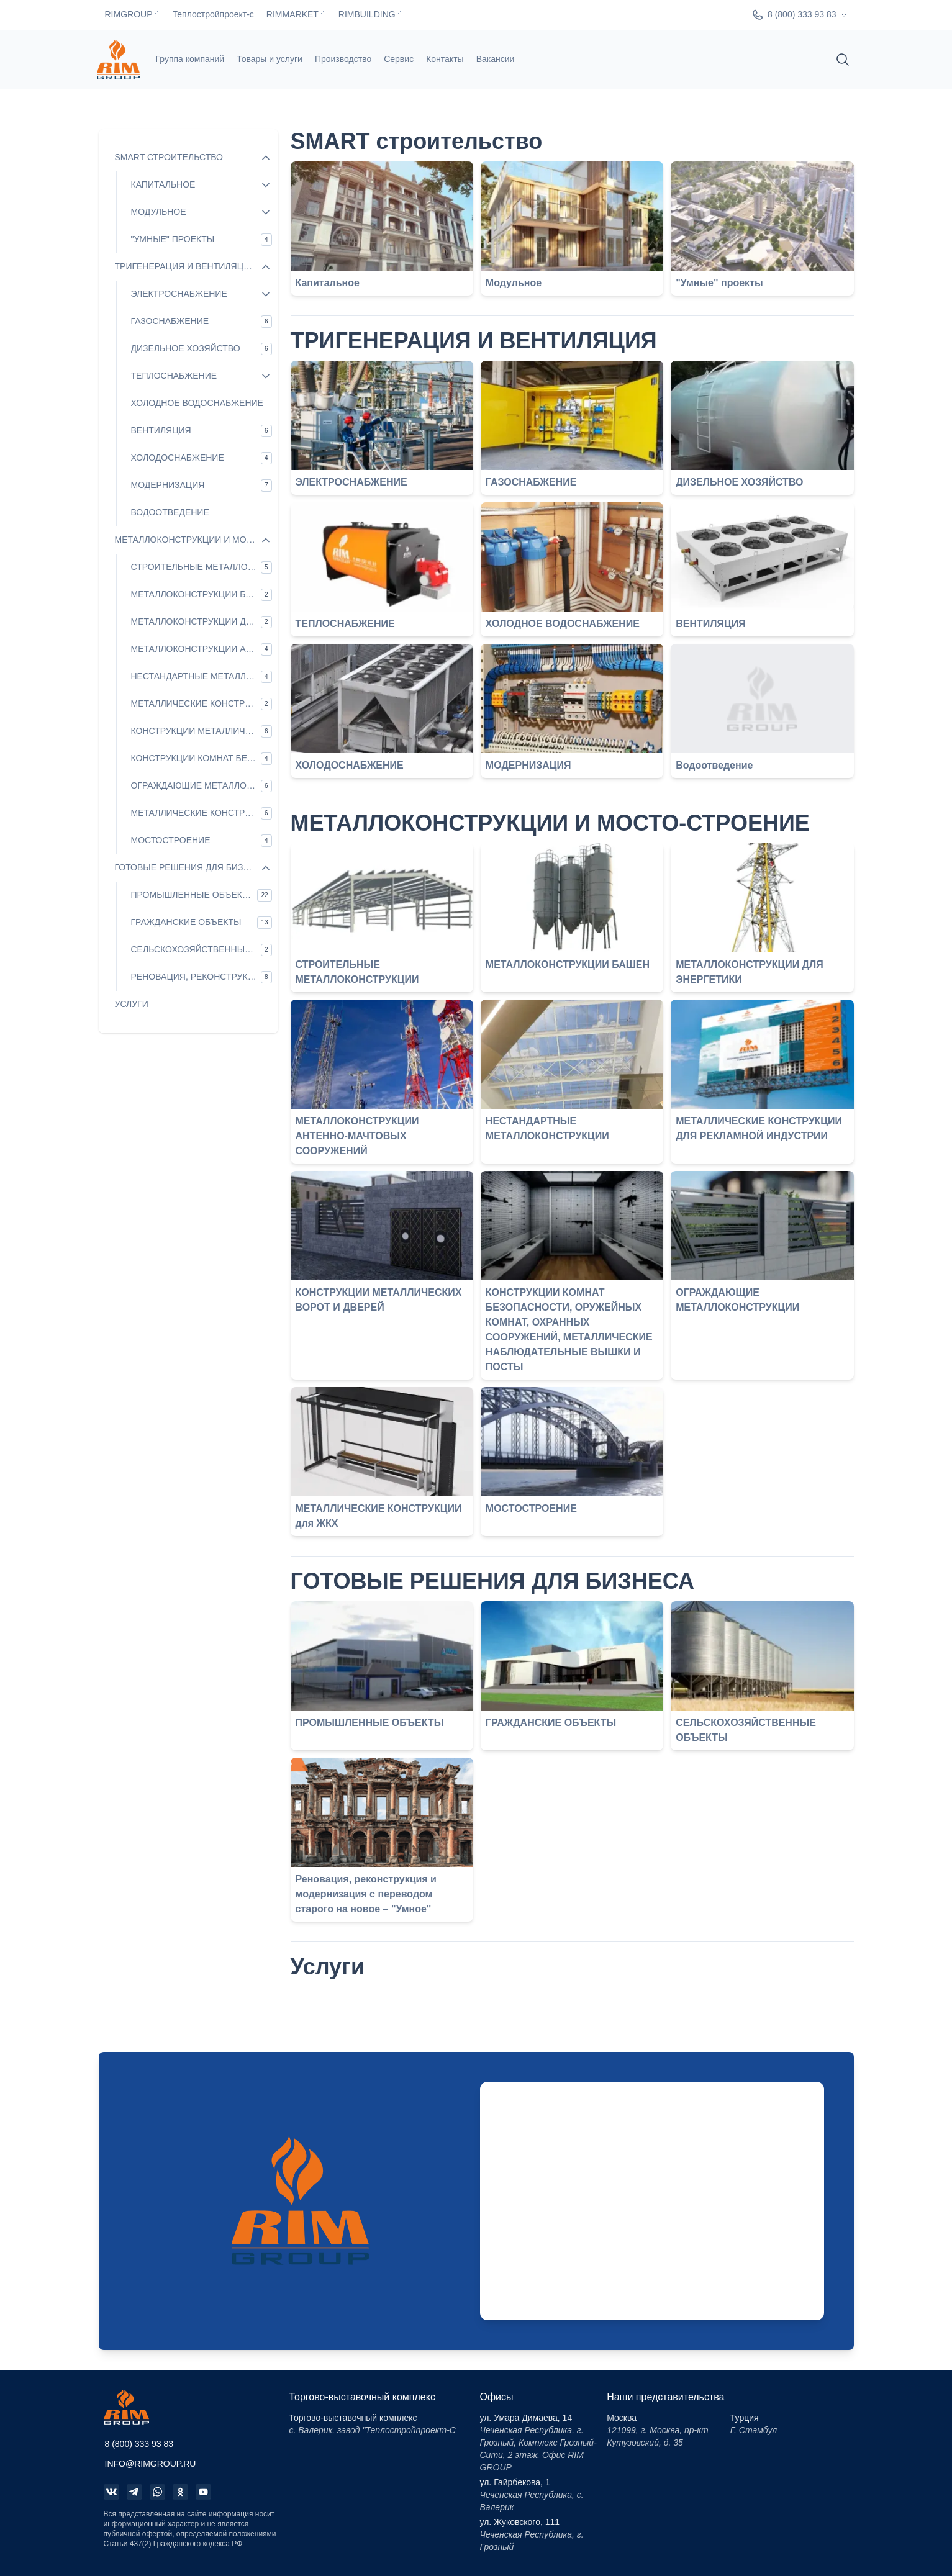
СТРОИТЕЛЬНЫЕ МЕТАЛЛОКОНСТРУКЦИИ (357, 972)
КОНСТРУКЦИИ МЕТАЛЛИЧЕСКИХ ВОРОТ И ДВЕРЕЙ (379, 1300)
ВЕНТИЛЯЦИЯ (710, 623)
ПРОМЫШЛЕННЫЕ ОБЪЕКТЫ (370, 1722)
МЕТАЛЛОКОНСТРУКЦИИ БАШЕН (568, 964)
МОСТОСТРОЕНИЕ (531, 1508)
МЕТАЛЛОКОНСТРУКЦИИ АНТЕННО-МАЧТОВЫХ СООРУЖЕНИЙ (357, 1136)
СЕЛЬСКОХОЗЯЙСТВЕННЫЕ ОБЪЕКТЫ (746, 1730)
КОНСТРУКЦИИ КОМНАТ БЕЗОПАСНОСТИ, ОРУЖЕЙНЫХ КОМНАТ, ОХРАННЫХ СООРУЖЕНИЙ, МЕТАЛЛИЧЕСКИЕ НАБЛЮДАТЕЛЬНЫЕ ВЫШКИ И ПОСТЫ (569, 1329)
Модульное (514, 283)
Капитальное (328, 283)
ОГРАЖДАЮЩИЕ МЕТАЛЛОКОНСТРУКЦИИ (737, 1300)
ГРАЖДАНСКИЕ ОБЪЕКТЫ (551, 1722)
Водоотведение (714, 765)
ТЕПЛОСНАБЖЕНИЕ (345, 623)
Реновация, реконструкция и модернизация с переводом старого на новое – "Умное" (366, 1894)
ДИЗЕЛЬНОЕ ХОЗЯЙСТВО (739, 482)
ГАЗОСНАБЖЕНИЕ (531, 482)
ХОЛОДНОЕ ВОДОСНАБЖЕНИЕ (563, 623)
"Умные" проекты (719, 283)
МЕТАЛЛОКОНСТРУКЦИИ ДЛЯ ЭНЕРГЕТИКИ (749, 972)
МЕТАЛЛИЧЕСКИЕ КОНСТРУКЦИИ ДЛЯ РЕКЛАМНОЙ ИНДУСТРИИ (759, 1128)
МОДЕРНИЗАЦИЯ (528, 765)
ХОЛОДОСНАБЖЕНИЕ (350, 765)
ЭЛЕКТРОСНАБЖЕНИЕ (351, 482)
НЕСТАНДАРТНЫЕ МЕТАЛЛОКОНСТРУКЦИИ (547, 1128)
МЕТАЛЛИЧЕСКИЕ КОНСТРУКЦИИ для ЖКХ (379, 1516)
